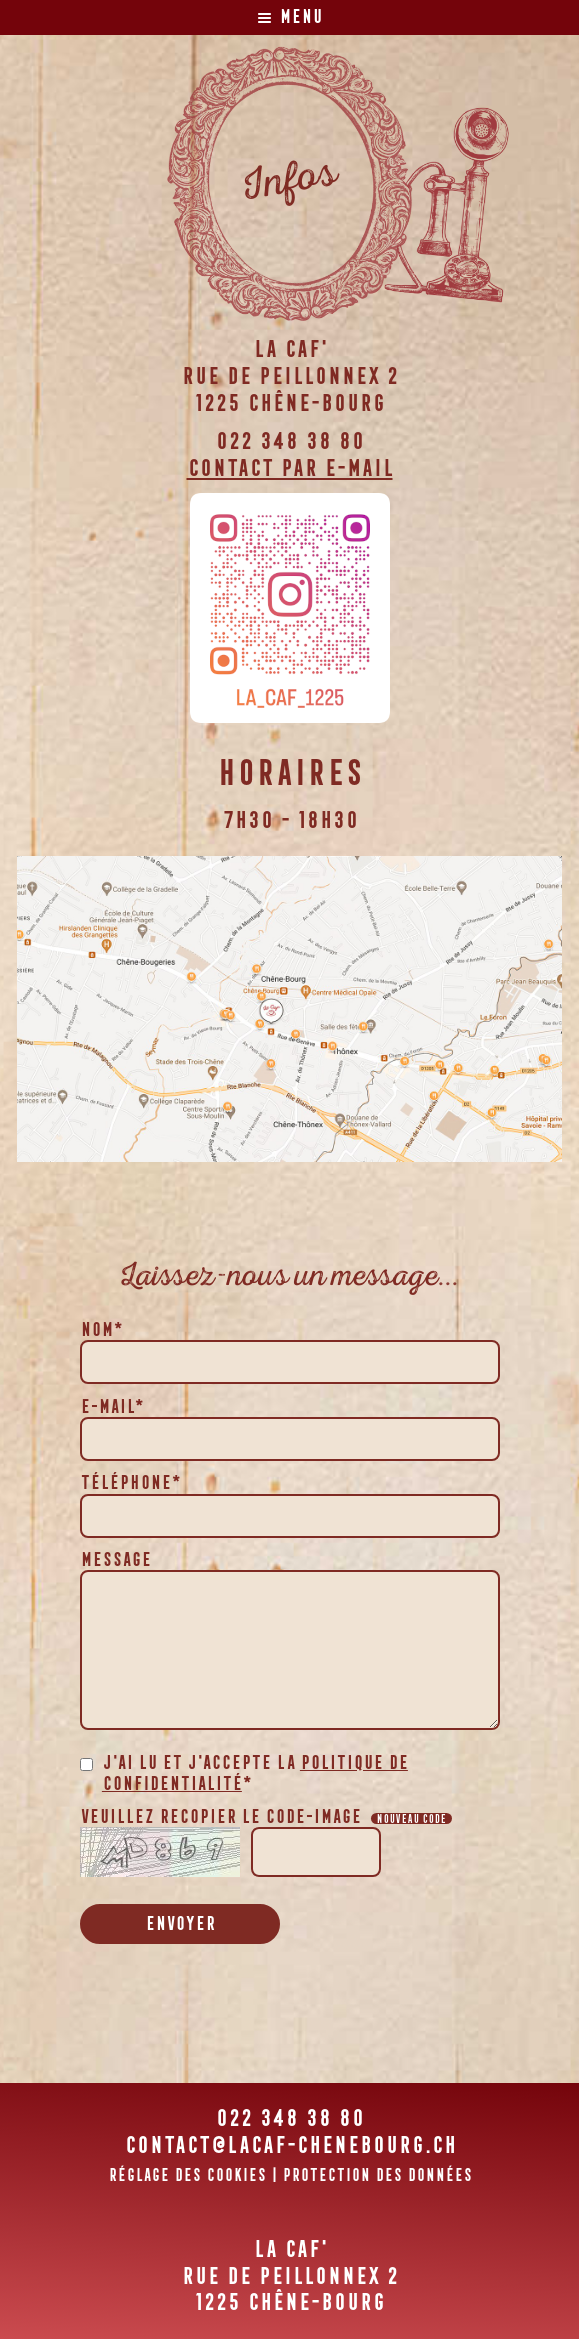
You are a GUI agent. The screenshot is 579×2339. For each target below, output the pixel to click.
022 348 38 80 (289, 440)
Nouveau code (411, 1819)
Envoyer (180, 1923)
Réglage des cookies (187, 2175)
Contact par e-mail (290, 467)
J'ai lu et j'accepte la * (255, 1773)
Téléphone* (130, 1482)
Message (115, 1559)
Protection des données (377, 2175)
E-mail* (111, 1406)
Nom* (101, 1329)
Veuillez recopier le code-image (266, 1816)
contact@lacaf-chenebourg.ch (290, 2144)
